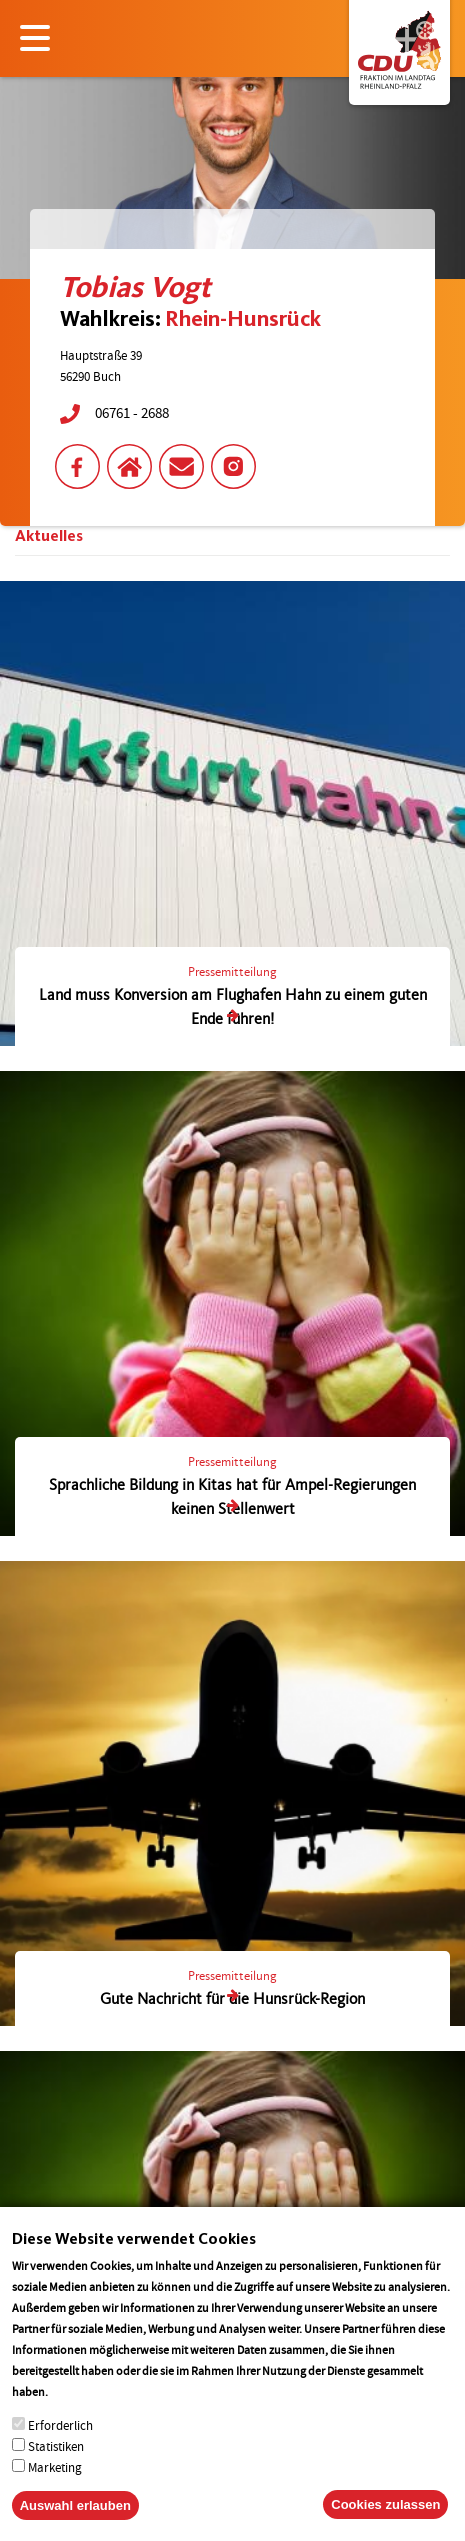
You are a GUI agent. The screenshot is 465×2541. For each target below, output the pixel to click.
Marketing (55, 2470)
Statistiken (56, 2449)
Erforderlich (60, 2428)
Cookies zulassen (385, 2507)
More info (76, 2394)
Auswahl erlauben (75, 2508)
